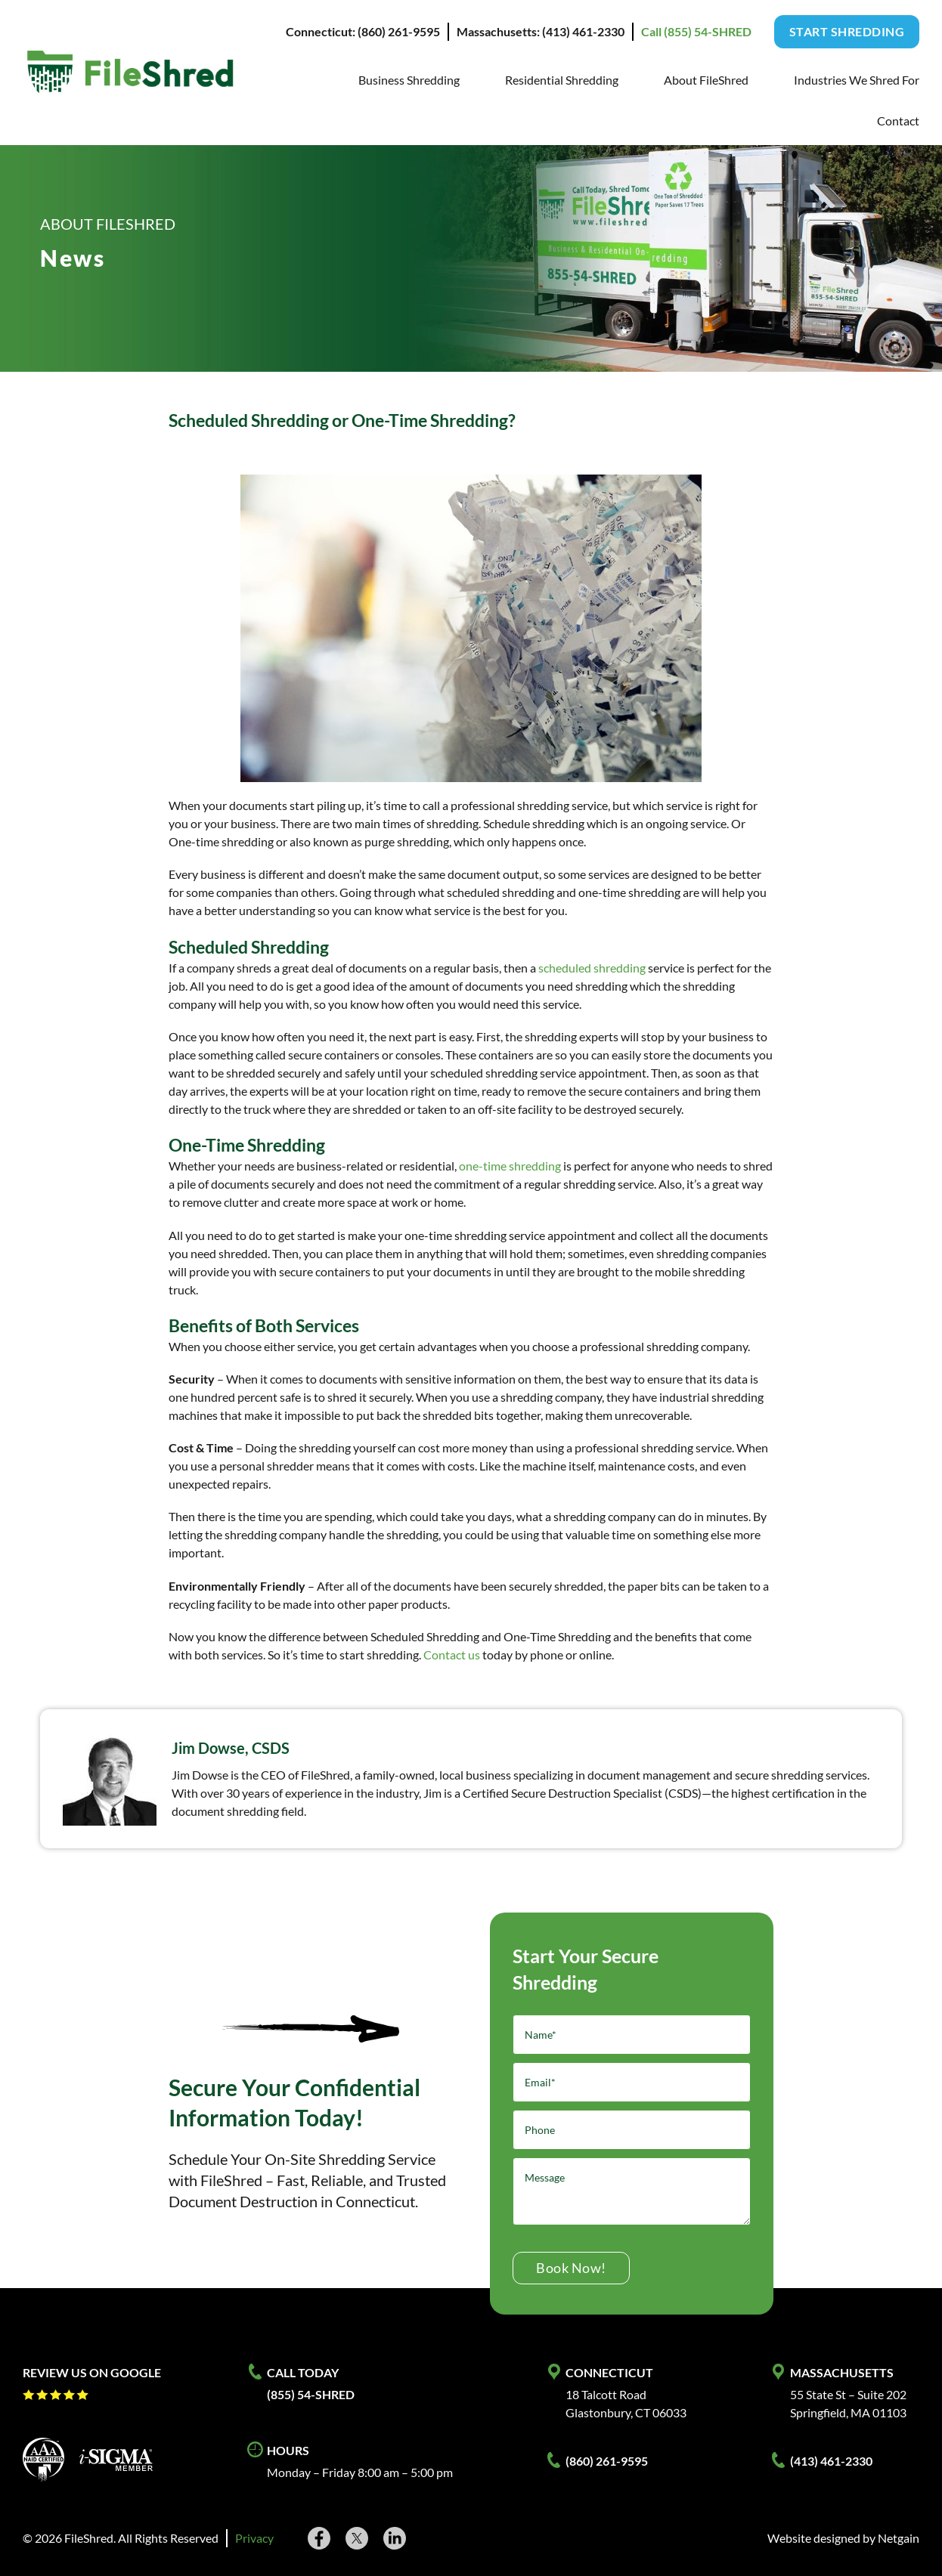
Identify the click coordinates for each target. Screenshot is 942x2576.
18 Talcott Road (606, 2394)
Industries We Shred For (856, 80)
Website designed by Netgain (843, 2538)
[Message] (632, 2191)
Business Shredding (409, 80)
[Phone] (632, 2130)
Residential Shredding (561, 80)
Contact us (451, 1654)
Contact (898, 120)
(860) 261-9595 (607, 2461)
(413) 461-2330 (831, 2461)
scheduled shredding (592, 967)
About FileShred (706, 80)
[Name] (632, 2035)
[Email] (632, 2082)
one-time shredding (510, 1165)
